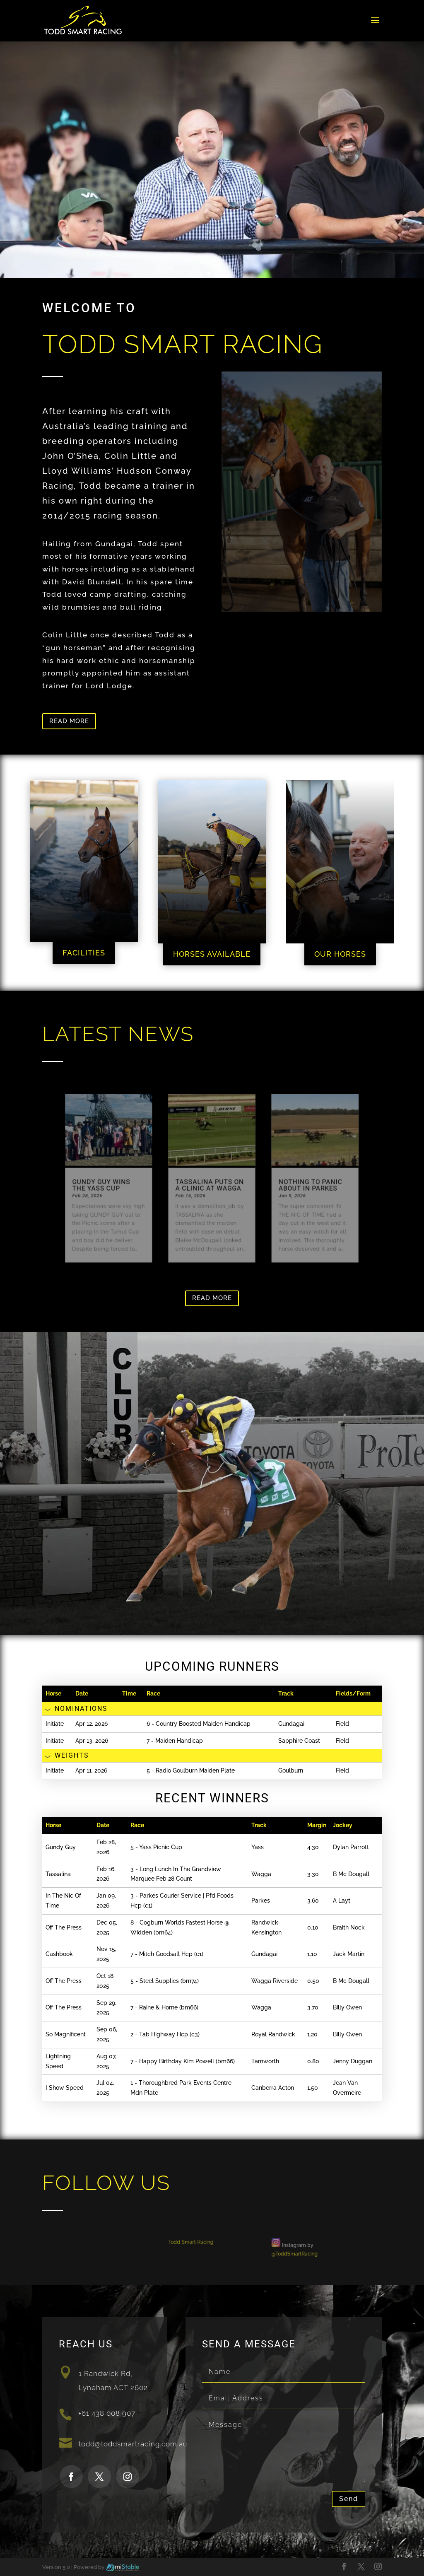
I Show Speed (65, 2087)
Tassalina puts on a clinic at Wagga (210, 1185)
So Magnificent (66, 2034)
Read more (69, 721)
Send (348, 2499)
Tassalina (58, 1874)
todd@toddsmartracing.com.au (133, 2444)
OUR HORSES (340, 954)
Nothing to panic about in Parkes (300, 1185)
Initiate (55, 1723)
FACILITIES (84, 952)
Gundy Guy (61, 1847)
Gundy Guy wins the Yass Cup (114, 1185)
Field (342, 1723)
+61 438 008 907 (106, 2413)
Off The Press (64, 1927)
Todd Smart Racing (193, 2242)
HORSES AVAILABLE (212, 954)
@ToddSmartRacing (285, 2252)
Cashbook (59, 1954)
